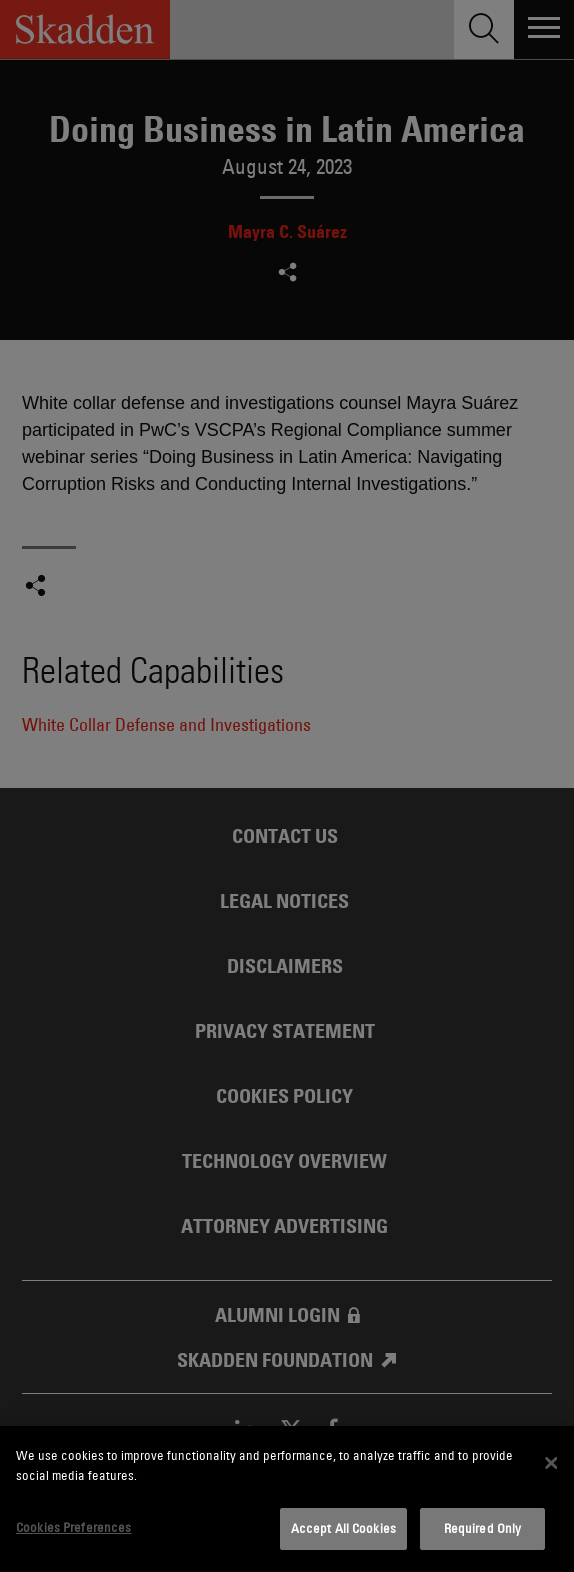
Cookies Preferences (73, 1527)
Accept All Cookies (343, 1528)
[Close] (551, 1463)
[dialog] (287, 1499)
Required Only (483, 1528)
